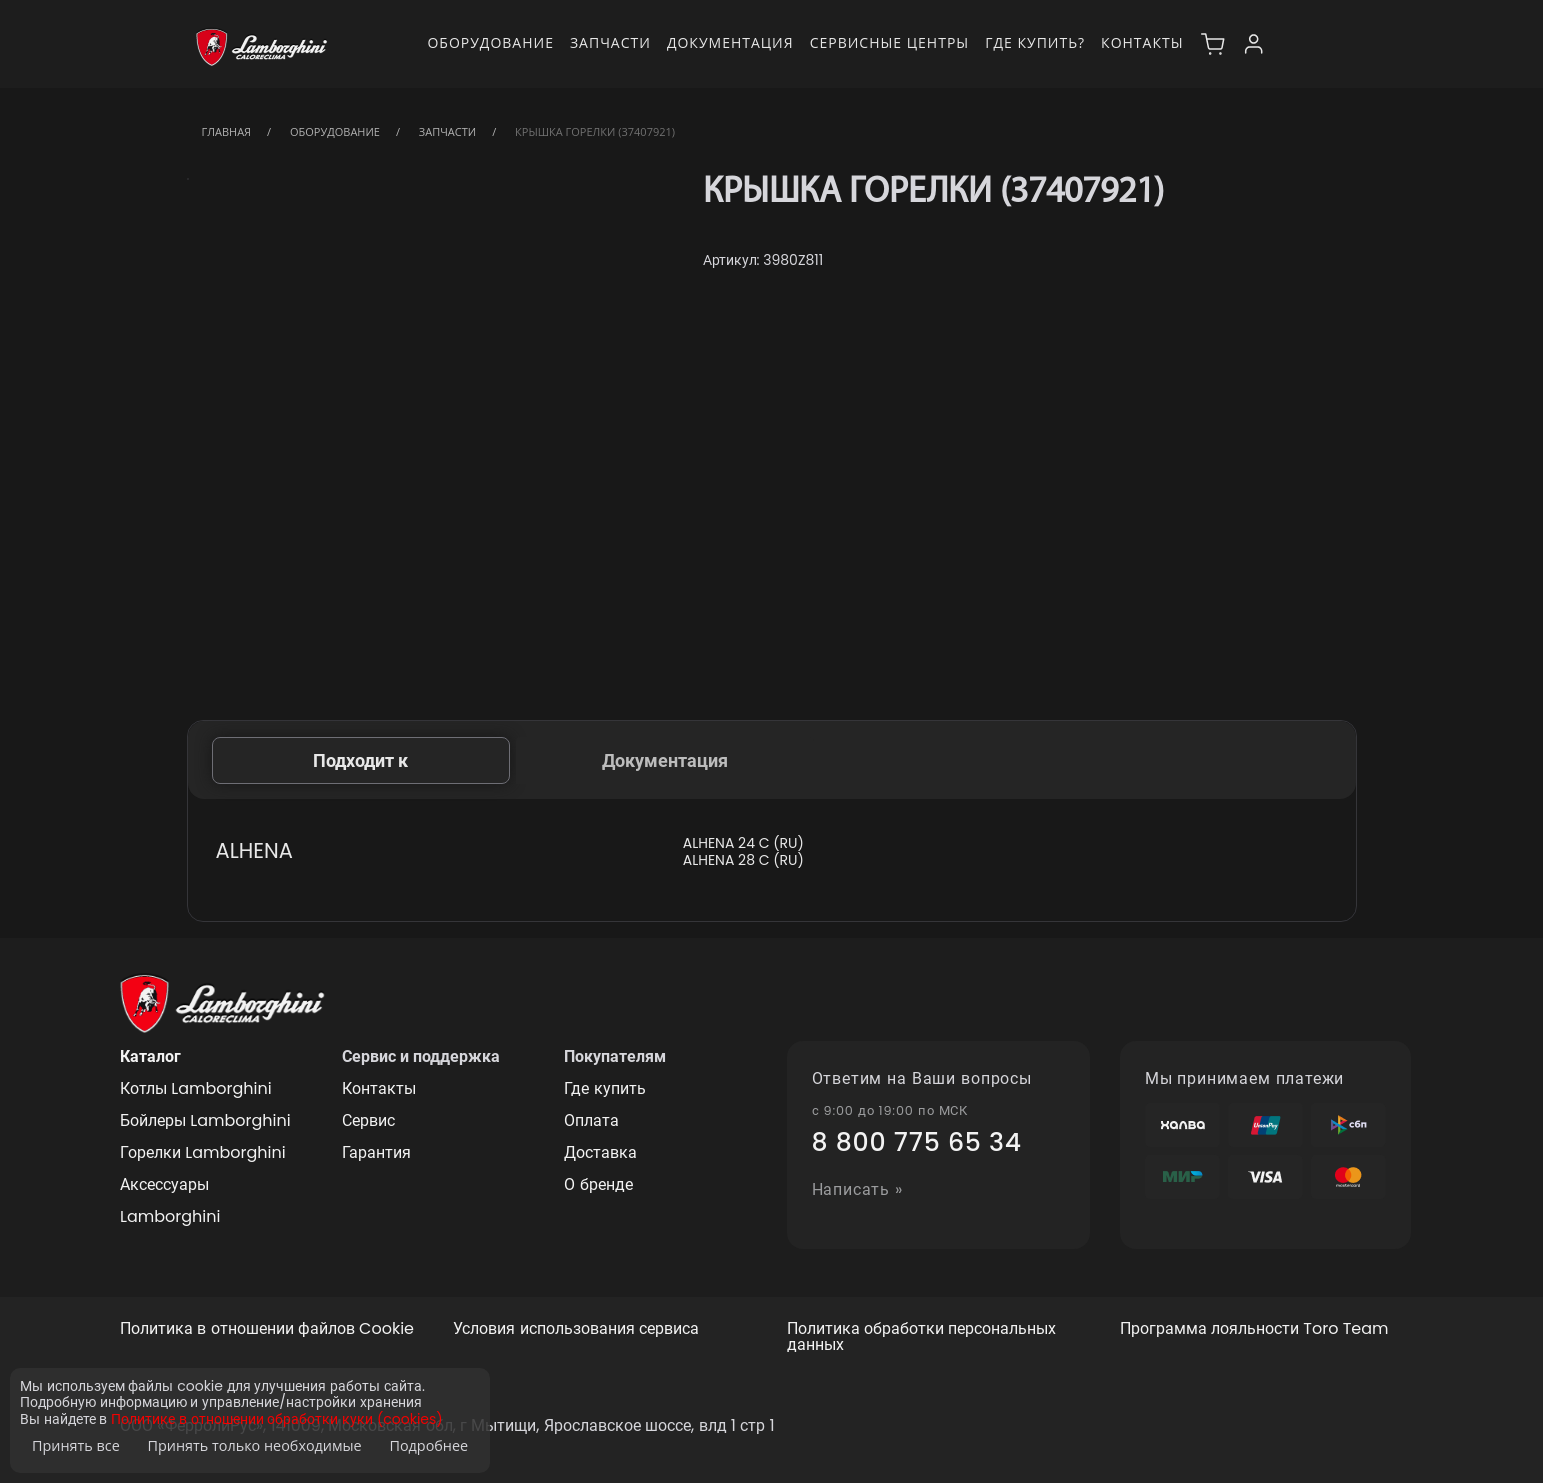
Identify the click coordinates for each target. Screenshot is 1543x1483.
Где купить (604, 1088)
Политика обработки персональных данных (922, 1338)
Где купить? (1035, 42)
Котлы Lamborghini (196, 1088)
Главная (227, 131)
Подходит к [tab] (360, 760)
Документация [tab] (665, 760)
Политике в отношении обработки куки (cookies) (276, 1419)
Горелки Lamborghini (203, 1152)
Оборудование (490, 42)
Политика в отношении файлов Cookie (267, 1329)
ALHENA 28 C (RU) (743, 860)
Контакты (1142, 42)
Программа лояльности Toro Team (1254, 1329)
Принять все (76, 1445)
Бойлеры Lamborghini (205, 1120)
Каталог (150, 1056)
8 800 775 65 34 (917, 1143)
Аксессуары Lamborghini (170, 1200)
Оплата (591, 1120)
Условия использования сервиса (576, 1329)
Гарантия (376, 1152)
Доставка (600, 1152)
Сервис (368, 1120)
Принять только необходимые (255, 1445)
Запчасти (610, 42)
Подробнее (428, 1445)
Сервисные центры (890, 42)
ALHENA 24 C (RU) (743, 843)
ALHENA (254, 850)
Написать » (858, 1190)
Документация (730, 42)
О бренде (598, 1184)
